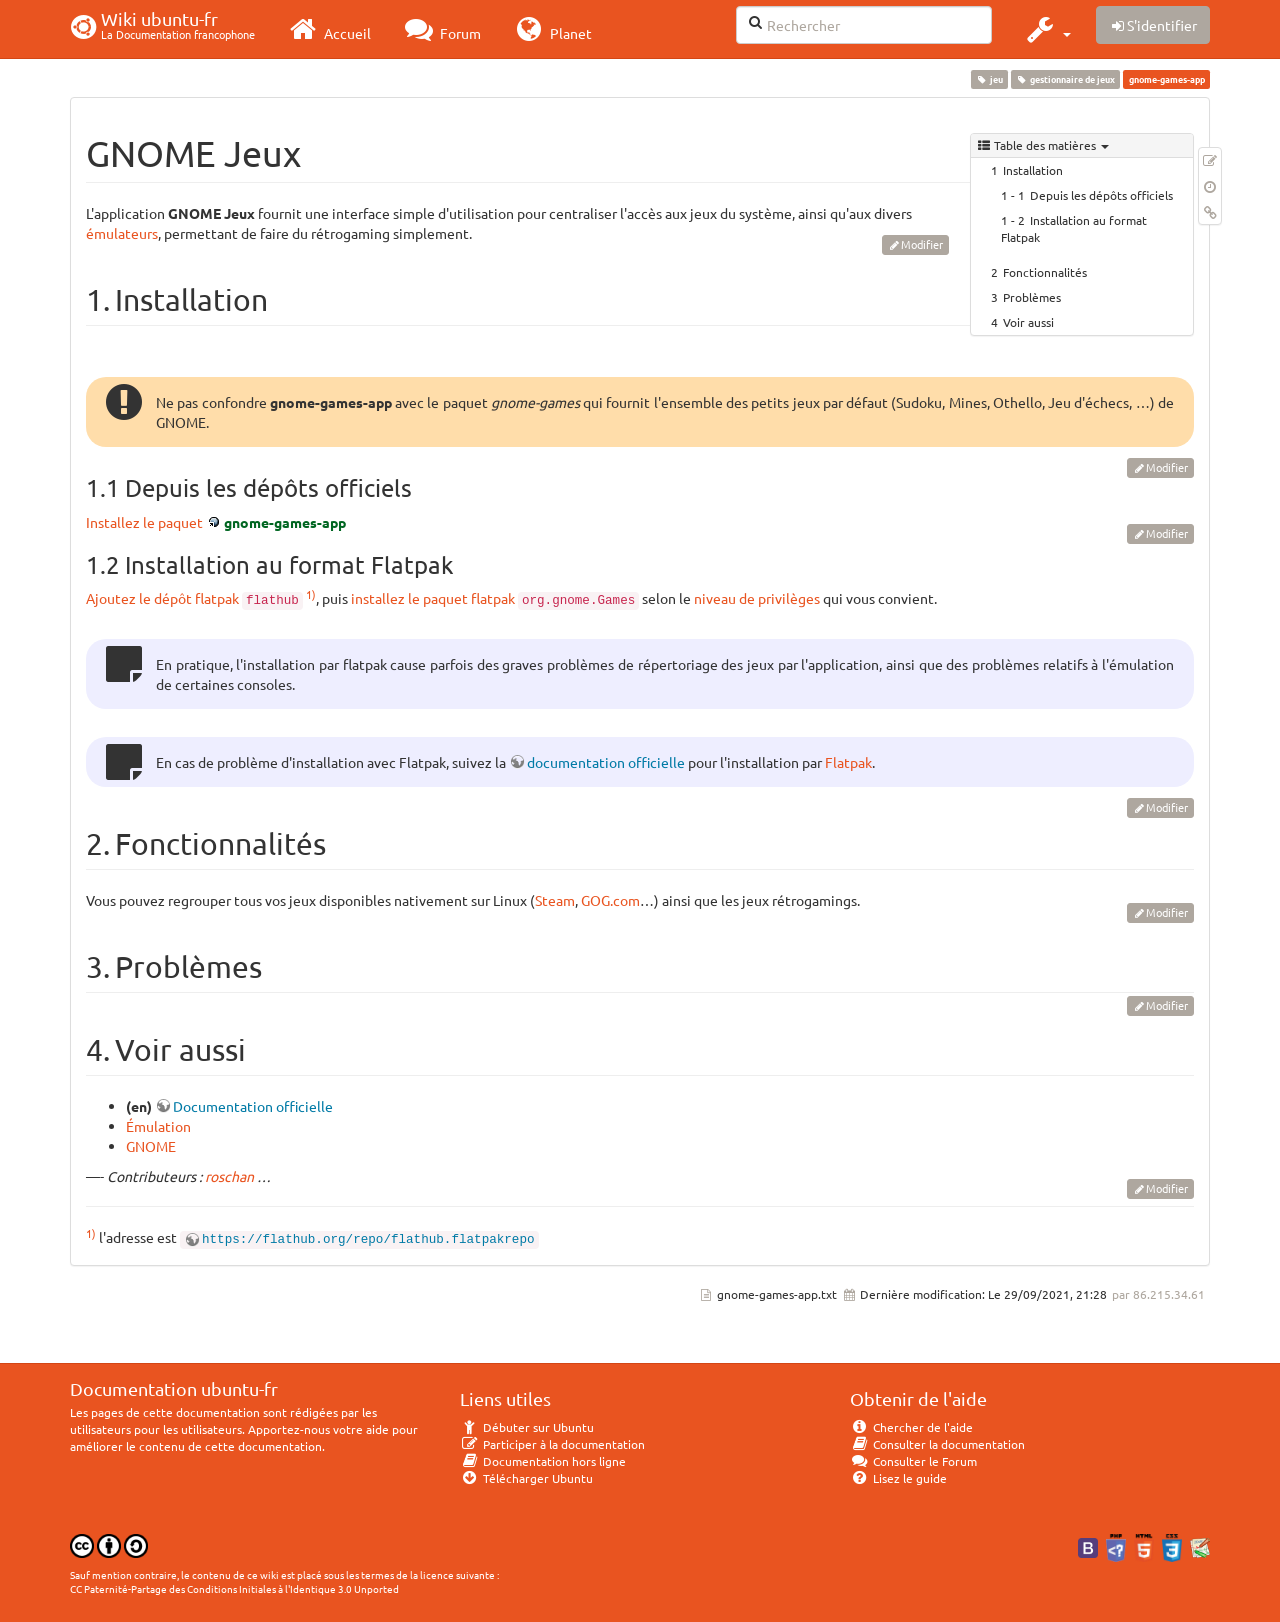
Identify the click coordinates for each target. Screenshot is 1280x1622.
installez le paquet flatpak (433, 598)
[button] (1046, 29)
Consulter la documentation (937, 1444)
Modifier (922, 244)
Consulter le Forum (913, 1461)
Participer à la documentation (552, 1444)
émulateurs (122, 233)
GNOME (151, 1146)
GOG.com (610, 900)
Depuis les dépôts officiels (1101, 195)
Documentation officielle (253, 1106)
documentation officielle (606, 762)
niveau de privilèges (757, 598)
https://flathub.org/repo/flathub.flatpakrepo (368, 1240)
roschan (229, 1176)
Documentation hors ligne (543, 1461)
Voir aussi (1028, 322)
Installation (1033, 170)
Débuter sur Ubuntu (527, 1427)
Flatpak (848, 762)
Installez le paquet (144, 522)
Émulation (158, 1126)
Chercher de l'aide (911, 1427)
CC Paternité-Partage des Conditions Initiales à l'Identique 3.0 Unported (234, 1588)
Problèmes (1032, 297)
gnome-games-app (285, 522)
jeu (989, 79)
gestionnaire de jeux (1066, 79)
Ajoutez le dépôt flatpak (162, 598)
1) (311, 594)
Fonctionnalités (1045, 272)
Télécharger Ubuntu (526, 1478)
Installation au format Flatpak (1074, 228)
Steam (555, 900)
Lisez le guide (898, 1478)
